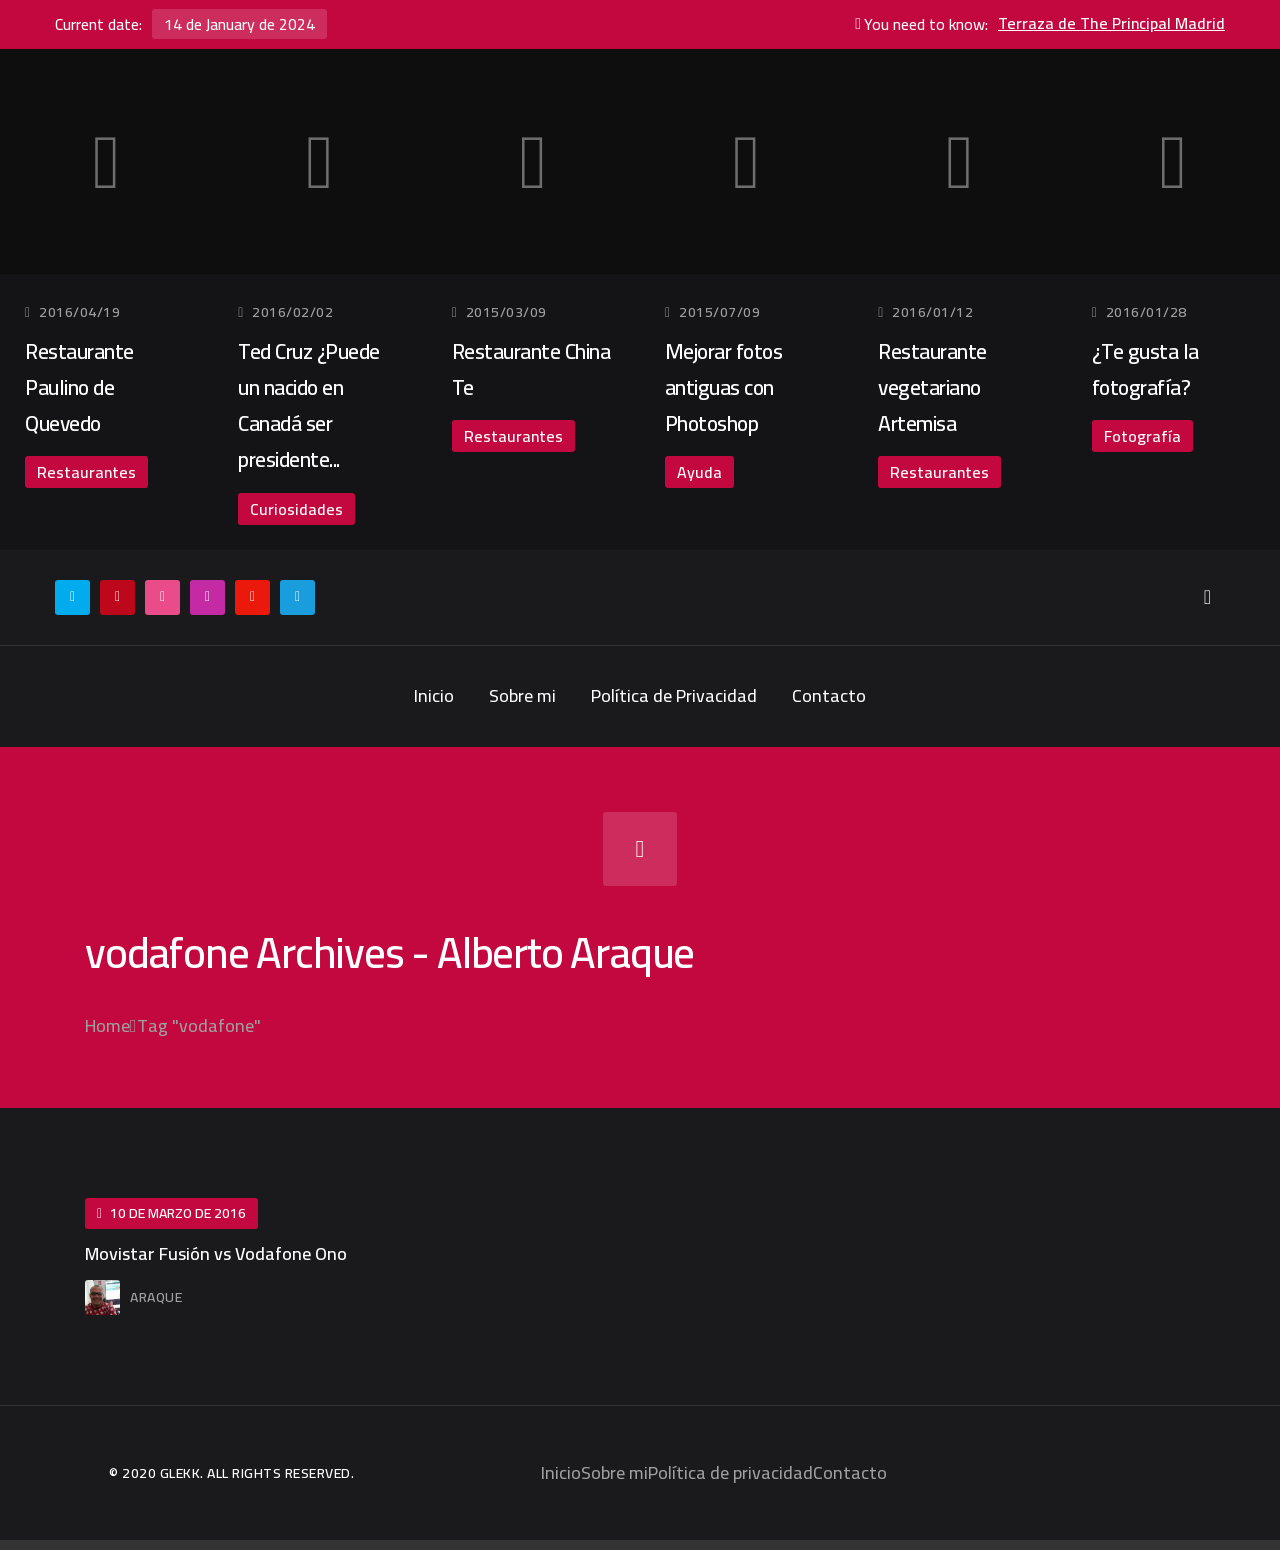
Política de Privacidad (674, 695)
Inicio (434, 695)
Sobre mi (522, 695)
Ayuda (699, 472)
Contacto (829, 695)
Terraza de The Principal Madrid (1111, 23)
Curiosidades (296, 509)
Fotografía (1142, 436)
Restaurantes (86, 472)
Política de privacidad (730, 1472)
